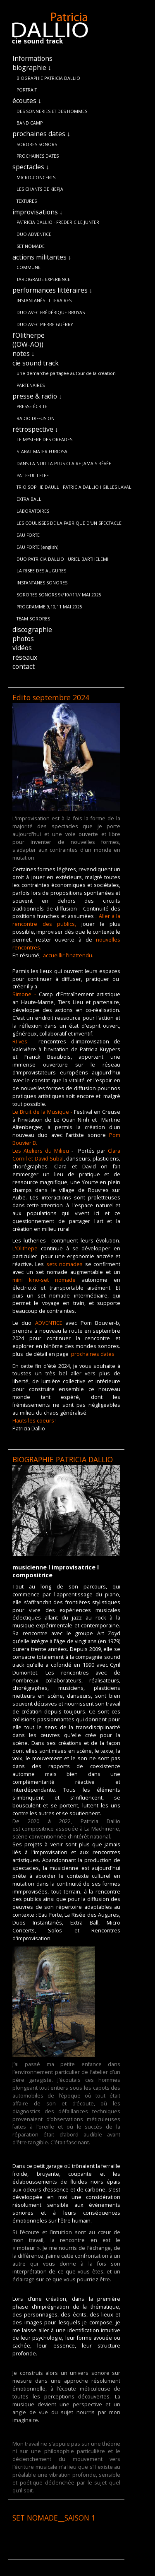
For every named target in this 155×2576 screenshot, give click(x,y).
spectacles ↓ (30, 166)
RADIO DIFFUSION (36, 418)
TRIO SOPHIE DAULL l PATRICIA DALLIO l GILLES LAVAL (74, 487)
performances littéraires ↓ (52, 290)
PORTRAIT (27, 90)
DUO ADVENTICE (34, 234)
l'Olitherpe (28, 335)
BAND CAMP (30, 123)
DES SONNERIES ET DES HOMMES (52, 111)
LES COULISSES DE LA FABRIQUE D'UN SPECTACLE (69, 523)
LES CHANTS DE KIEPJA (40, 189)
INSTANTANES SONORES (42, 583)
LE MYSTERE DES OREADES (44, 439)
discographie (32, 629)
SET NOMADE (31, 246)
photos (23, 638)
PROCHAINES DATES (38, 156)
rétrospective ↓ (35, 429)
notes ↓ (23, 353)
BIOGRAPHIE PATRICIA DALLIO (48, 78)
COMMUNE (29, 267)
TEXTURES (27, 201)
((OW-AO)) (27, 344)
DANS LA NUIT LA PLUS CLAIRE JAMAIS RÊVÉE (64, 463)
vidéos (22, 647)
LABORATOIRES (33, 511)
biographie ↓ (31, 67)
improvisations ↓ (37, 211)
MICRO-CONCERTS (36, 177)
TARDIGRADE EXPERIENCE (43, 279)
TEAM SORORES (33, 619)
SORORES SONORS (37, 144)
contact (23, 666)
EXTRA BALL (29, 499)
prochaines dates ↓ (41, 133)
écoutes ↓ (26, 100)
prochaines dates (92, 1354)
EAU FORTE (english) (37, 547)
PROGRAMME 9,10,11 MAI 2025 (49, 607)
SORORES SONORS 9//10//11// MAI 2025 (59, 595)
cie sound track (35, 363)
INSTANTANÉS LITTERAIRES (44, 300)
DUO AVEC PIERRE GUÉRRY (45, 324)
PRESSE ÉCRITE (32, 406)
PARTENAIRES (31, 385)
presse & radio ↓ (37, 396)
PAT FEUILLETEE (33, 475)
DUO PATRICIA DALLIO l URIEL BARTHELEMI (62, 559)
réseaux (24, 657)
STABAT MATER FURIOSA (42, 451)
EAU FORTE (28, 535)
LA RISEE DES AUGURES (41, 571)
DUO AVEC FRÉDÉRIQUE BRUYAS (51, 312)
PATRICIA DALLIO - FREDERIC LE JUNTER (58, 222)
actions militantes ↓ (42, 257)
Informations (32, 58)
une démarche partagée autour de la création (66, 373)
